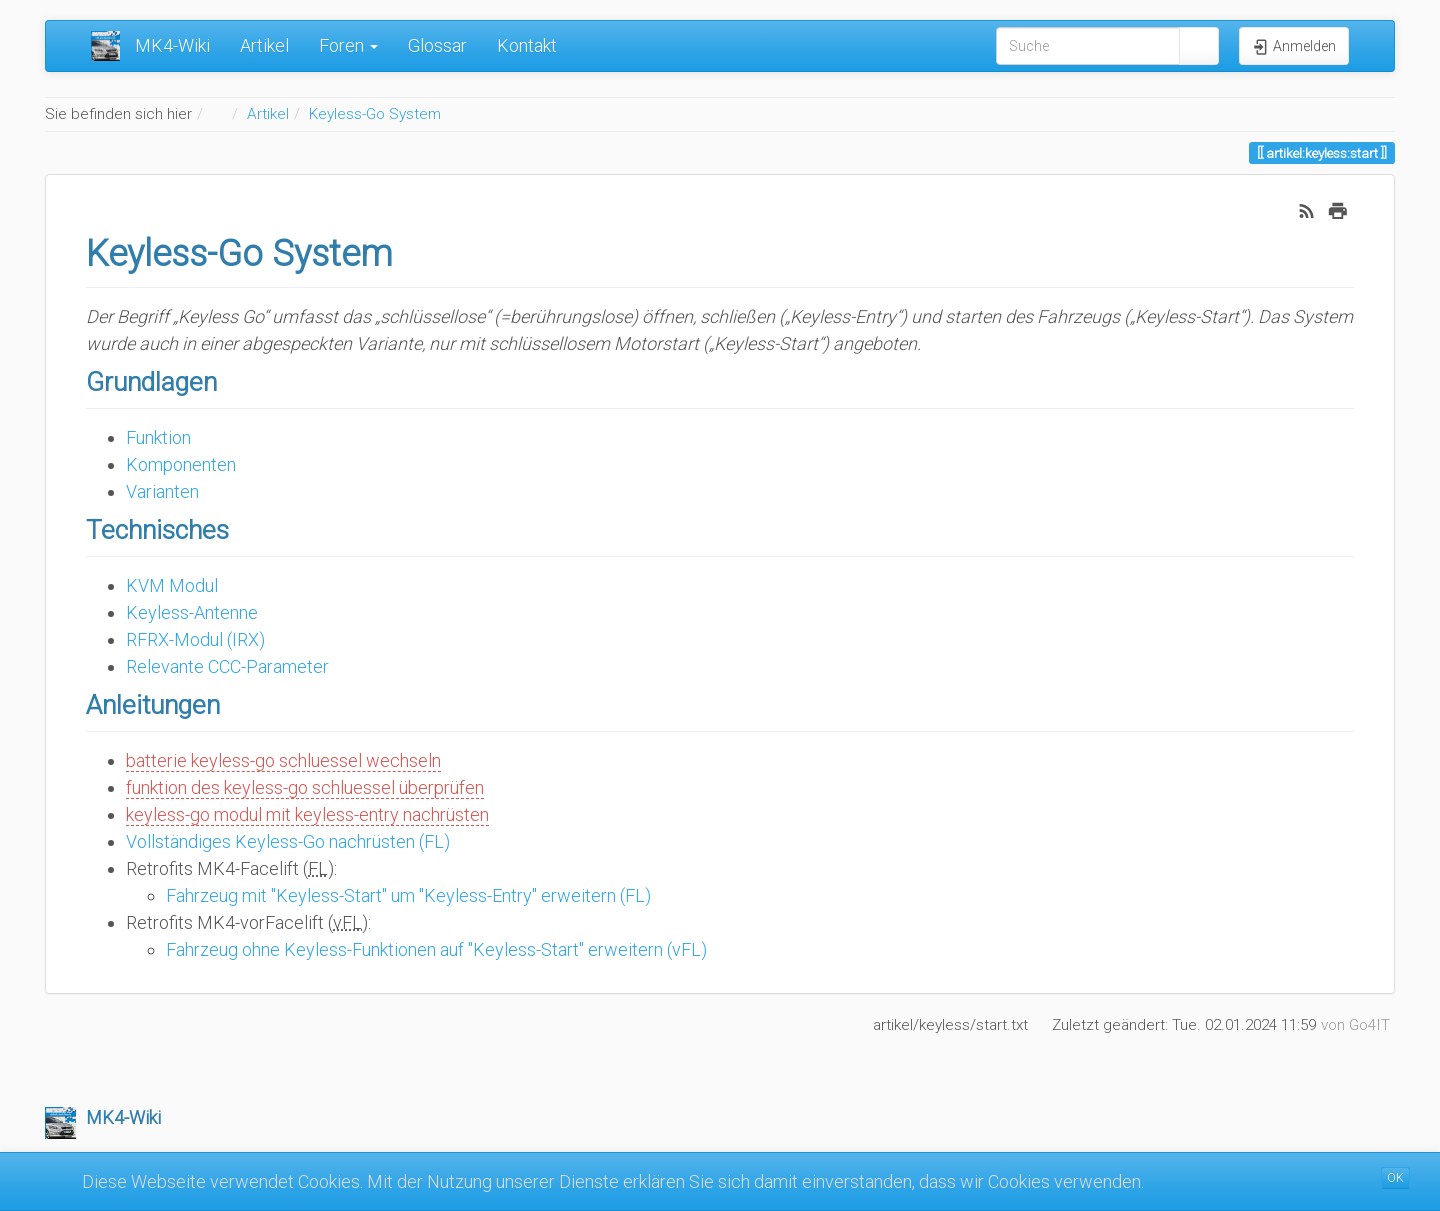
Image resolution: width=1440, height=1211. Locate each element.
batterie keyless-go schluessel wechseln (283, 760)
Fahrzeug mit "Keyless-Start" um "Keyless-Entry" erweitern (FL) (408, 895)
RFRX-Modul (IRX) (195, 639)
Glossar (437, 45)
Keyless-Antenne (192, 612)
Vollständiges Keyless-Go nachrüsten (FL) (288, 841)
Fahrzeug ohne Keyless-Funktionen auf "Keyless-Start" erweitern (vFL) (436, 949)
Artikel (264, 45)
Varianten (162, 491)
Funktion (158, 437)
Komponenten (181, 464)
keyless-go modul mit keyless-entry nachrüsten (307, 814)
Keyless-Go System (375, 114)
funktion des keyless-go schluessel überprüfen (305, 787)
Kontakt (527, 45)
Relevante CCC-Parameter (227, 666)
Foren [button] (348, 45)
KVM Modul (172, 585)
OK (1395, 1178)
